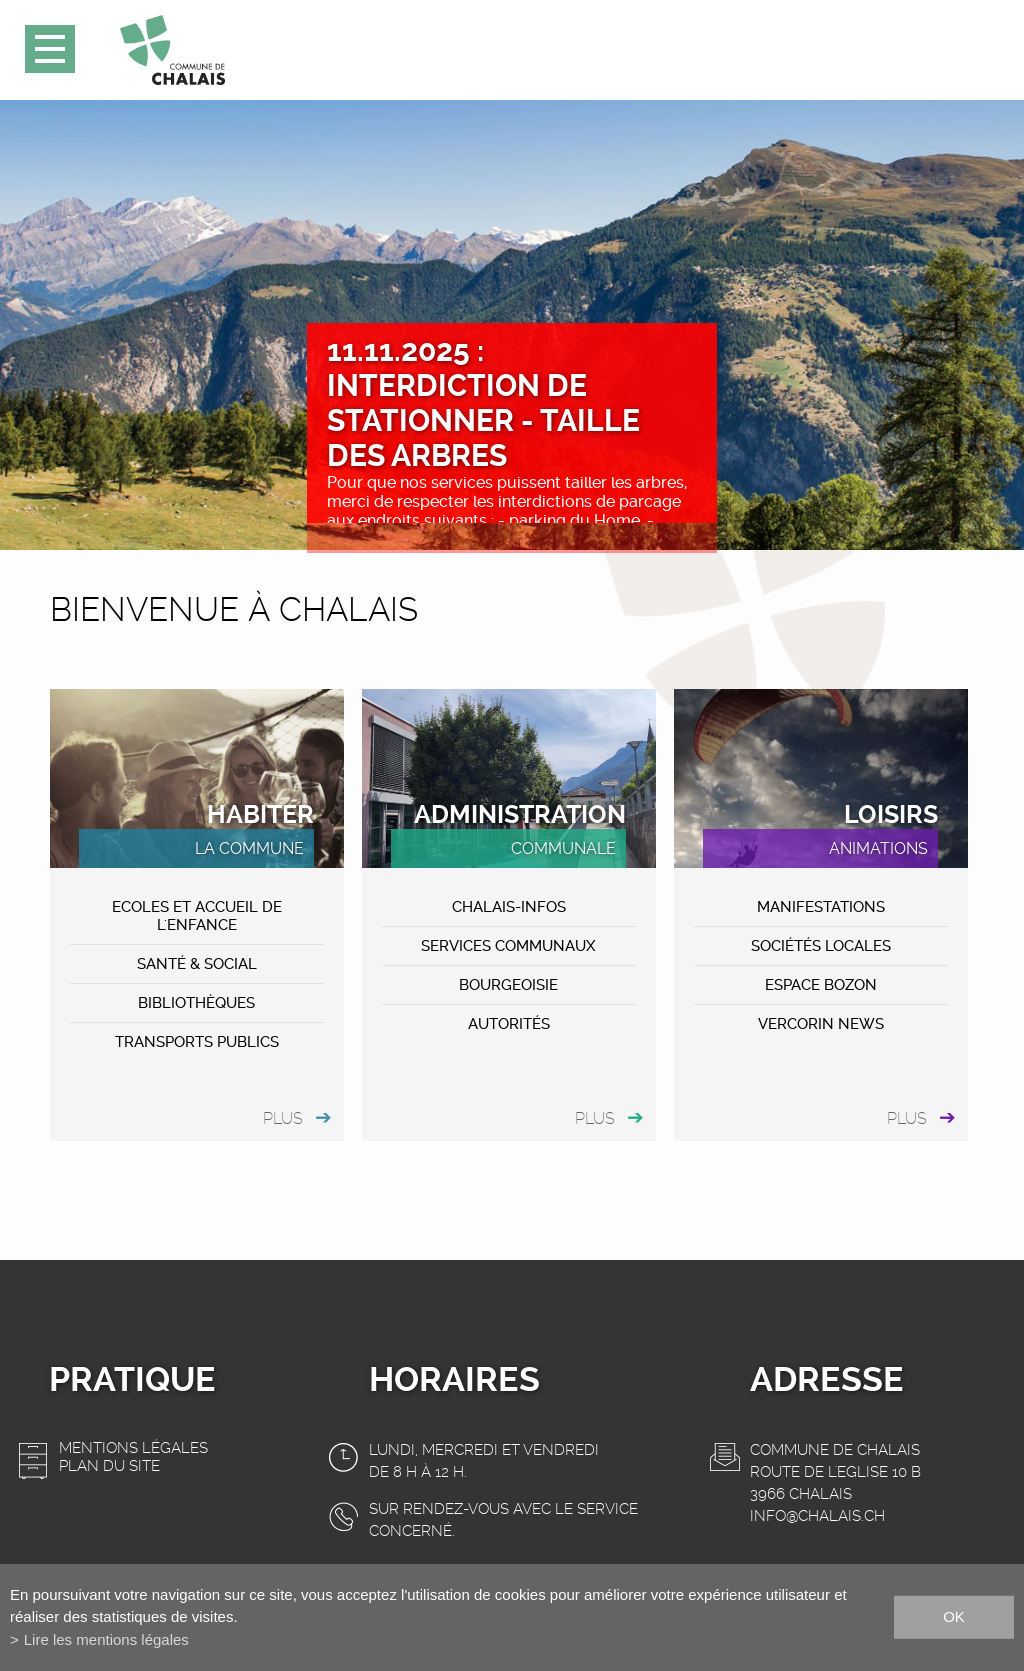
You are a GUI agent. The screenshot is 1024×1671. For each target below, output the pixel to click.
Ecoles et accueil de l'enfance (197, 916)
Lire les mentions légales (106, 1639)
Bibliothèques (196, 1003)
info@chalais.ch (817, 1516)
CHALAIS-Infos (509, 907)
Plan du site (109, 1466)
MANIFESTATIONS (821, 907)
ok (954, 1616)
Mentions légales (133, 1448)
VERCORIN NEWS (821, 1024)
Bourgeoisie (508, 985)
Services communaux (508, 946)
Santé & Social (197, 964)
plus (283, 1118)
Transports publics (197, 1042)
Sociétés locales (821, 946)
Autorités (509, 1024)
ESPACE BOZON (821, 985)
